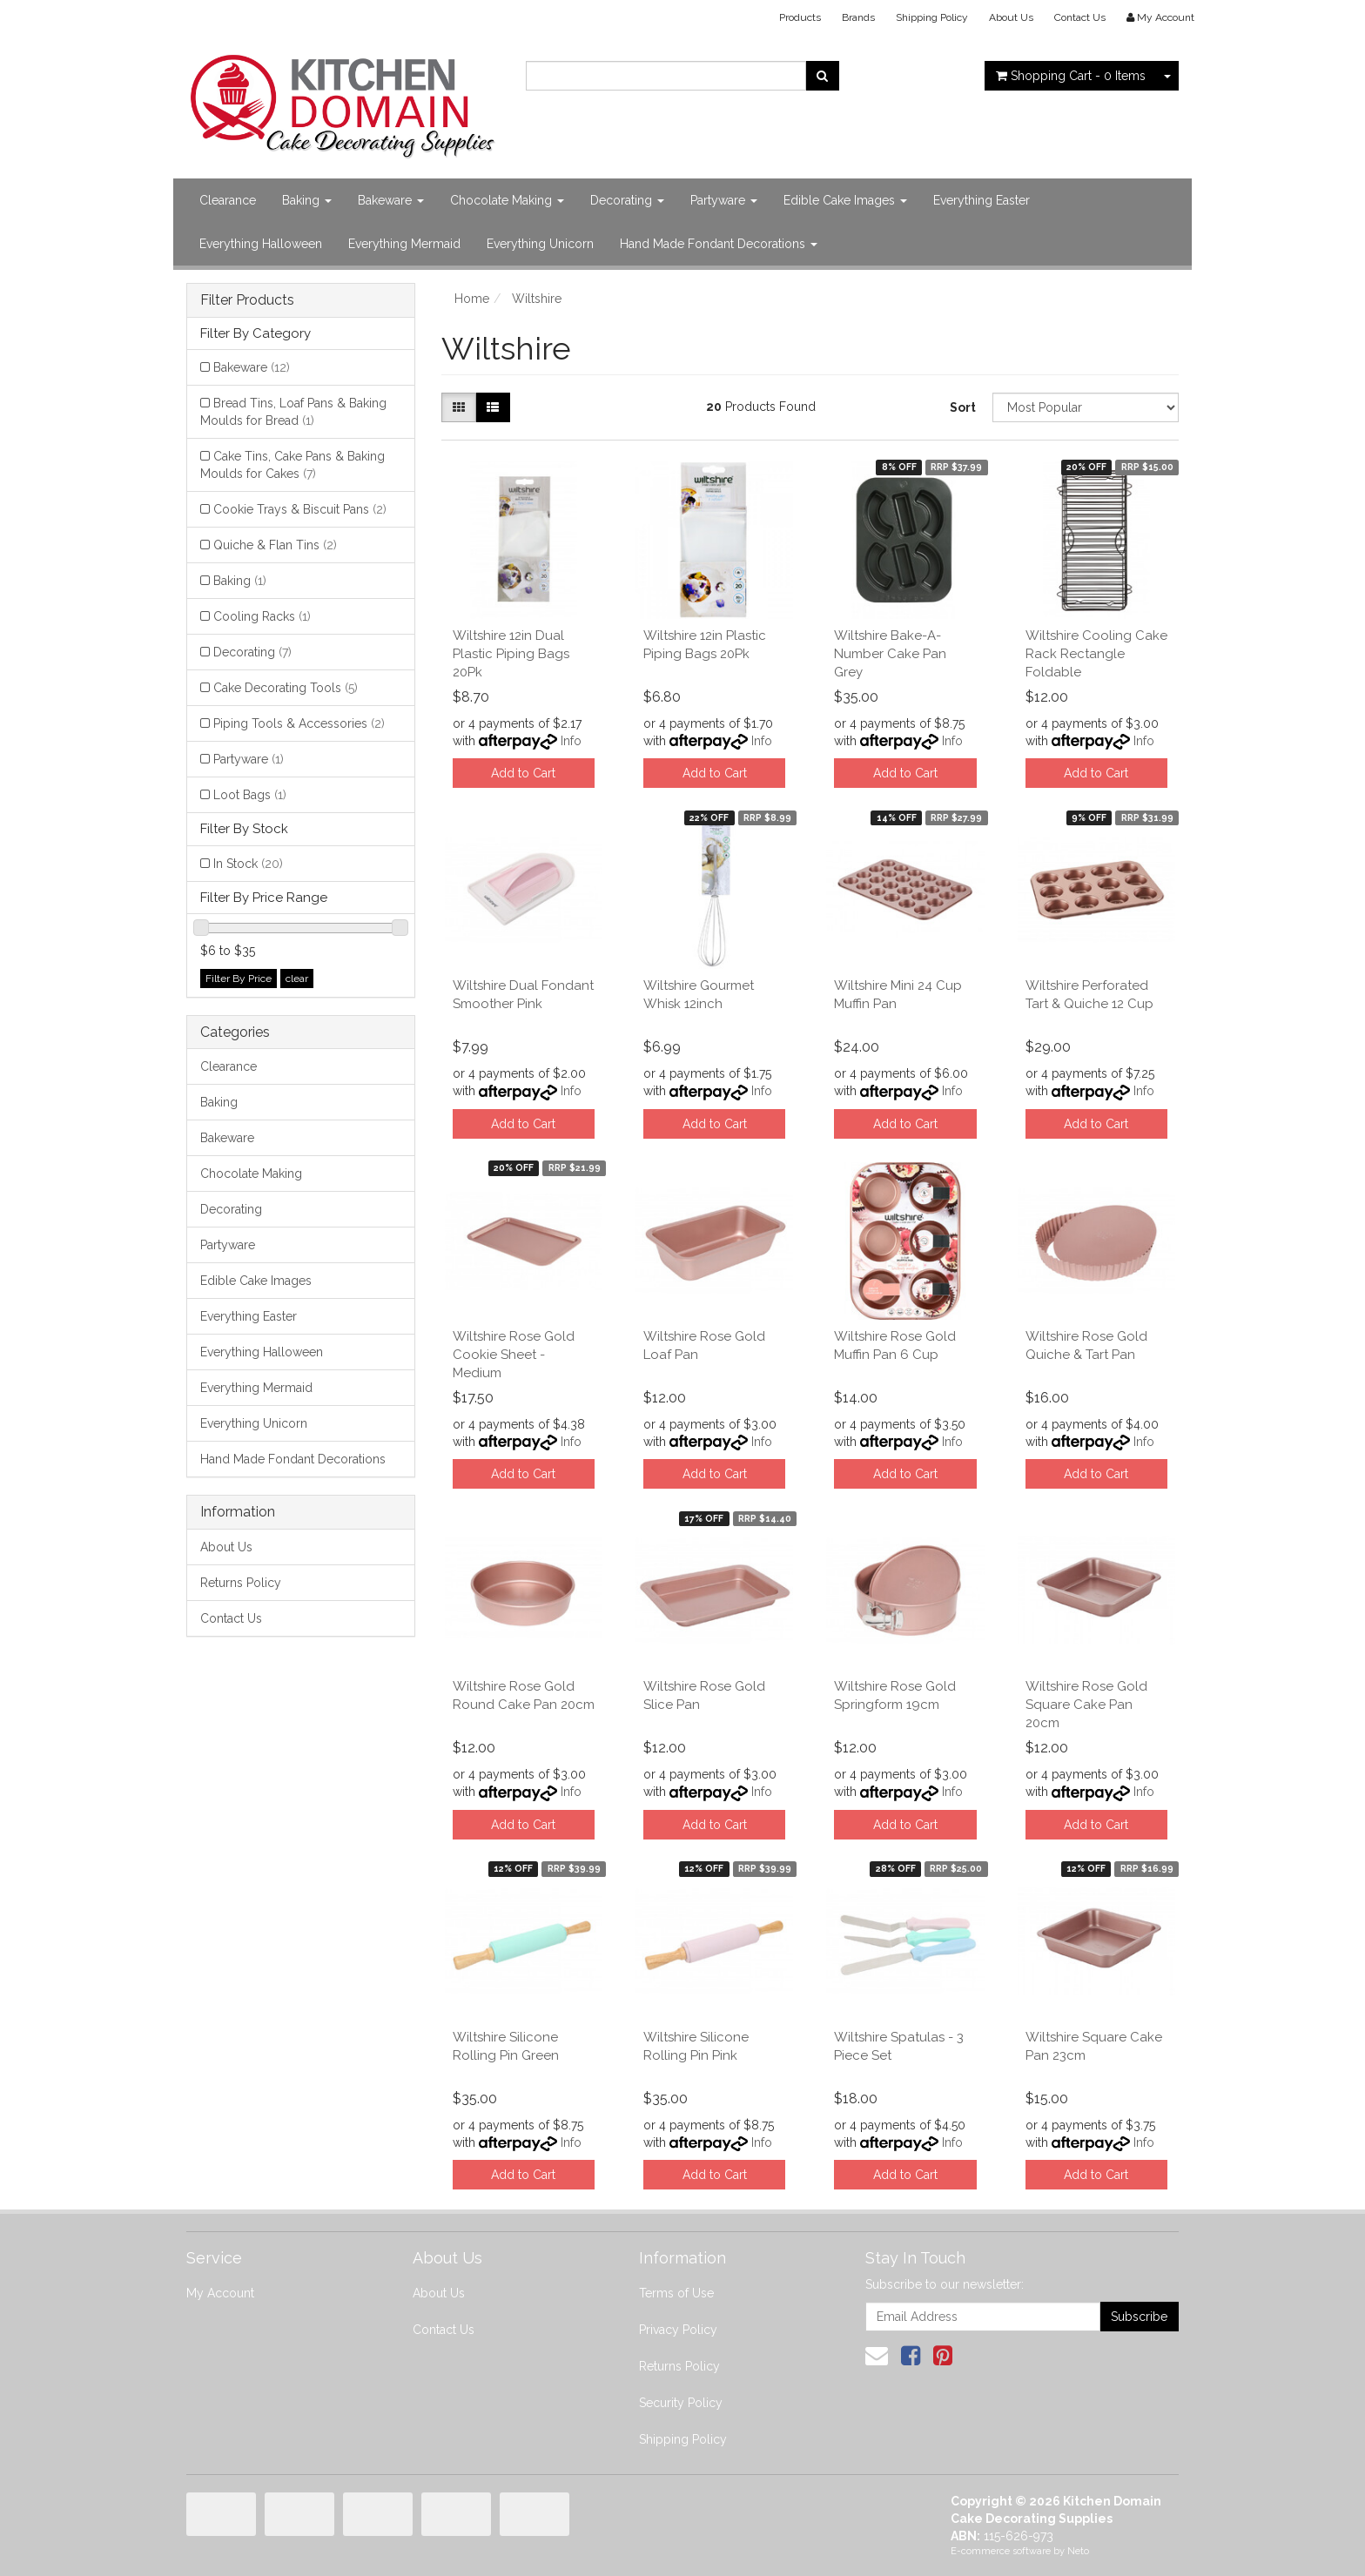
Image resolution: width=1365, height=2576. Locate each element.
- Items (1071, 76)
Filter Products (247, 300)
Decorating (627, 200)
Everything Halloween (260, 244)
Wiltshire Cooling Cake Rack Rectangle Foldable (1096, 654)
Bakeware (391, 200)
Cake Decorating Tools (285, 688)
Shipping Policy (932, 17)
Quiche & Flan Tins (275, 545)
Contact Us (1080, 17)
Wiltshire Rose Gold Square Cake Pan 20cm (1086, 1704)
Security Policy (681, 2403)
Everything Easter (981, 200)
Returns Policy (240, 1583)
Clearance (227, 200)
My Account (220, 2293)
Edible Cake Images (845, 200)
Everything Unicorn (540, 244)
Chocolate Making (507, 200)
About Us (1011, 17)
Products (800, 17)
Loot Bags (249, 795)
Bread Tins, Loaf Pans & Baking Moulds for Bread (293, 411)
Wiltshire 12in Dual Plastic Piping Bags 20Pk (511, 654)
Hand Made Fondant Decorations (718, 244)
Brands (858, 17)
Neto (1078, 2551)
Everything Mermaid (404, 244)
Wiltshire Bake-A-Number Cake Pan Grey (890, 654)
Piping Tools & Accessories (299, 723)
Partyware (723, 200)
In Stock (248, 864)
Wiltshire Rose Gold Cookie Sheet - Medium (514, 1354)
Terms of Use (676, 2293)
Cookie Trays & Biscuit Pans (300, 509)
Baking (307, 200)
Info (571, 741)
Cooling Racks (262, 616)
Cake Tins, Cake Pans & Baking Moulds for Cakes (292, 465)
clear (297, 978)
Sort (963, 407)
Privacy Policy (678, 2330)
